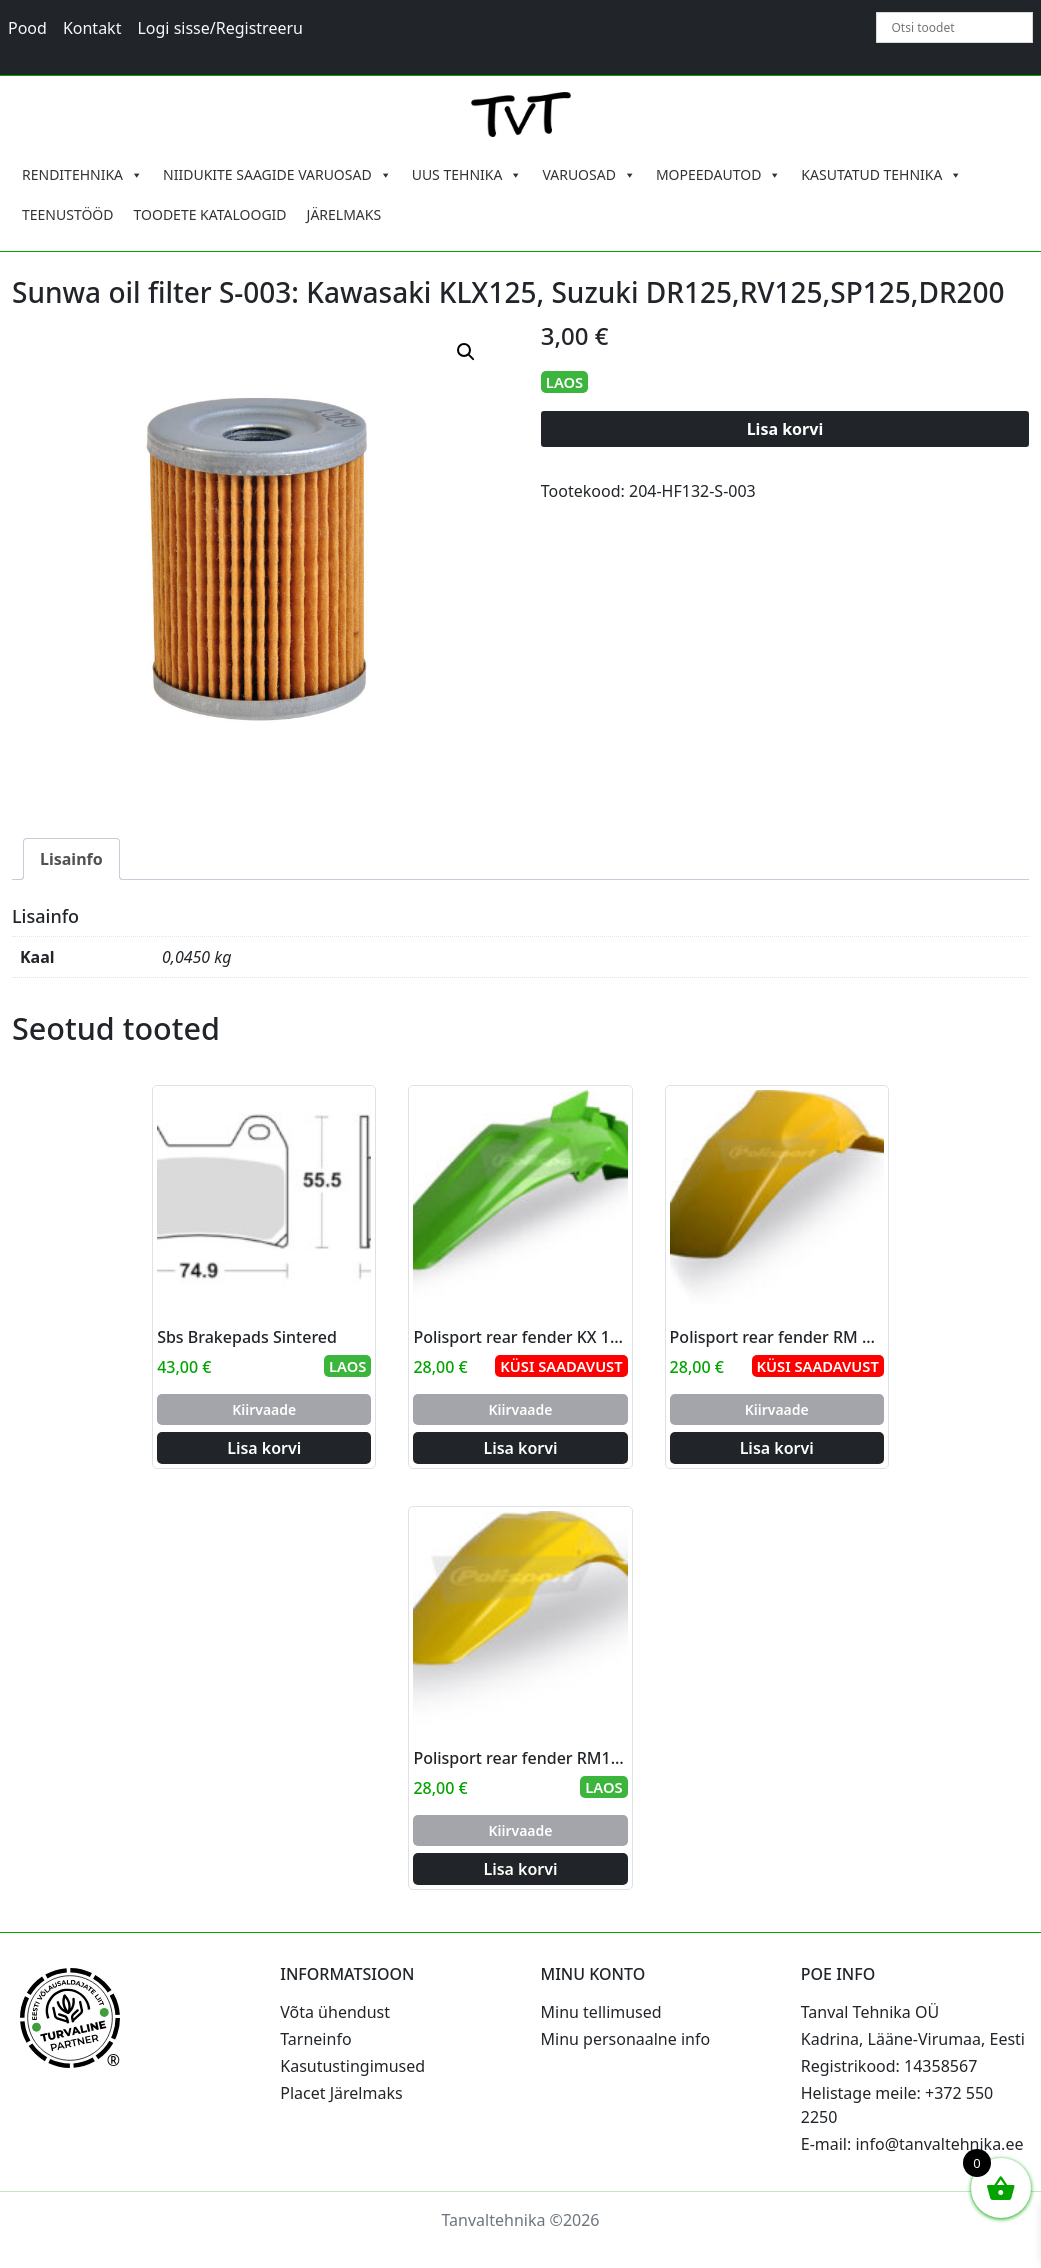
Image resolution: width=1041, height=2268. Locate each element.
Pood (27, 28)
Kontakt (92, 28)
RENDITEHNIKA (82, 175)
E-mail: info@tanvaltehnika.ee (912, 2144)
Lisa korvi (785, 429)
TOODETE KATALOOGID (210, 214)
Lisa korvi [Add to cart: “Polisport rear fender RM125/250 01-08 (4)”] (520, 1869)
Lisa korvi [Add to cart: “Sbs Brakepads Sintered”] (264, 1448)
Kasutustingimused (352, 2066)
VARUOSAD (589, 175)
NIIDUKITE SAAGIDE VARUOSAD (277, 175)
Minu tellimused (601, 2012)
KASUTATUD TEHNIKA (881, 175)
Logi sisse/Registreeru (220, 28)
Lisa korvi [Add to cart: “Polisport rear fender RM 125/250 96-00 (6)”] (777, 1448)
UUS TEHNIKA (467, 175)
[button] (466, 352)
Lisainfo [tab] (71, 859)
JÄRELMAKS (344, 214)
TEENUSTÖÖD (68, 214)
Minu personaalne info (626, 2039)
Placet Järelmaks (341, 2093)
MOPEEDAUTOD (718, 175)
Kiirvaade (264, 1409)
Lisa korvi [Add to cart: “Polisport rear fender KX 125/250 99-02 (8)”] (520, 1448)
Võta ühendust (335, 2012)
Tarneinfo (315, 2039)
